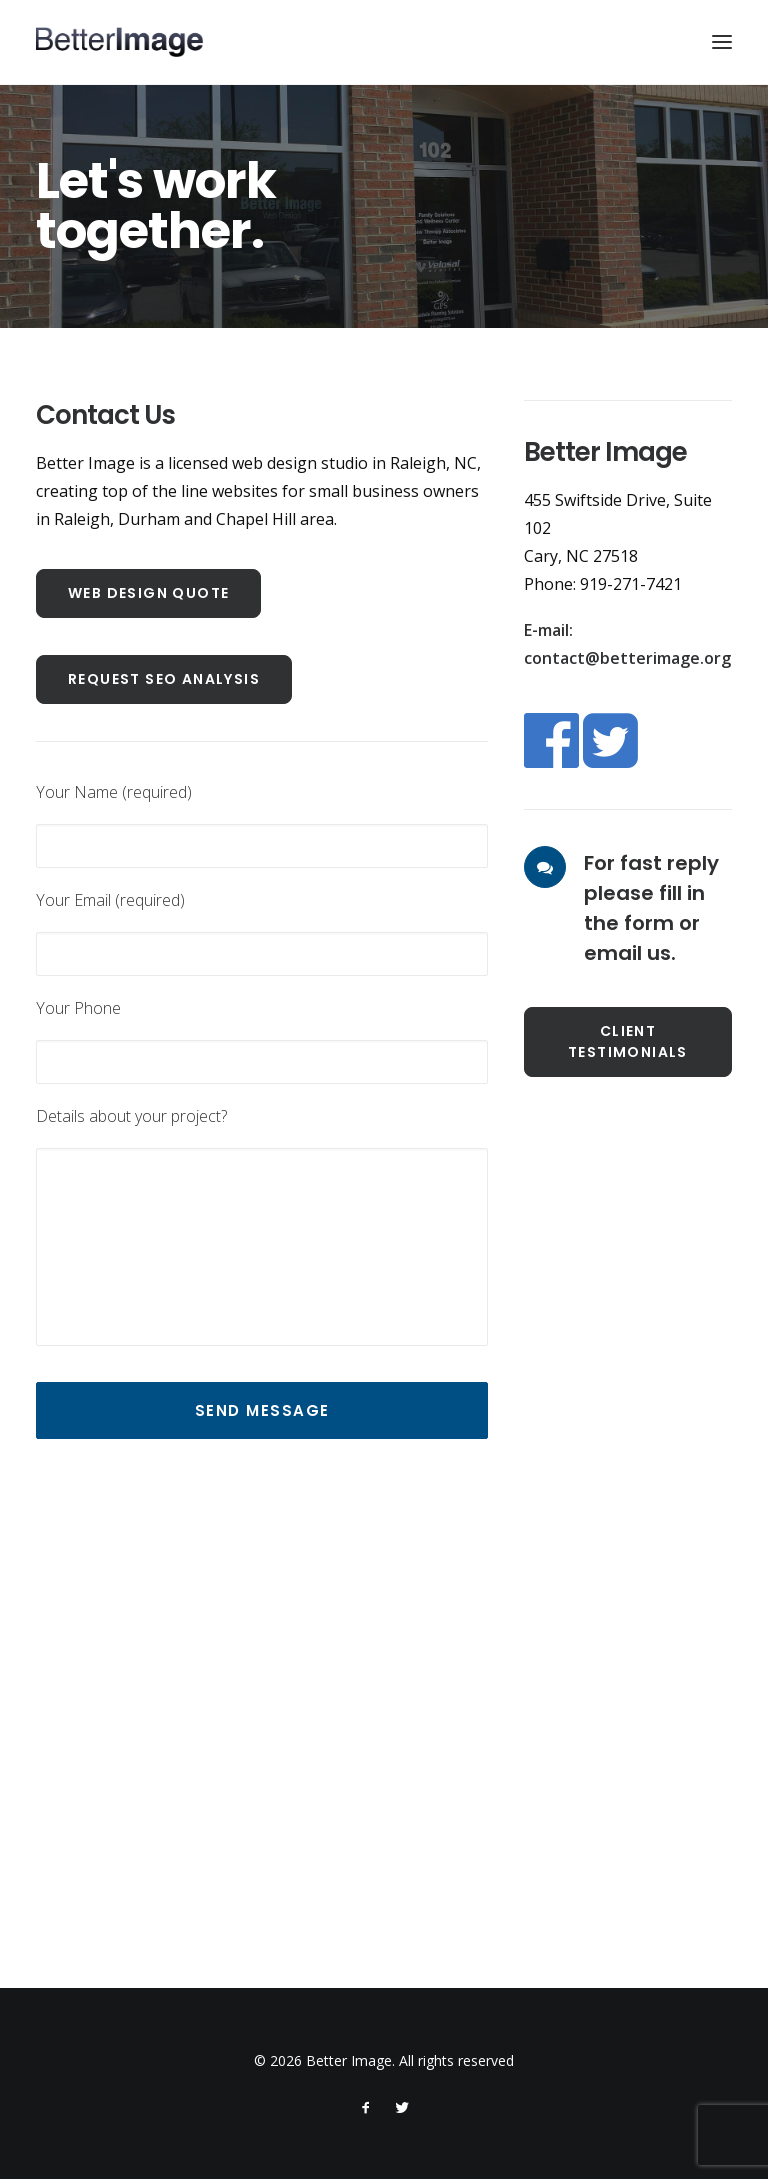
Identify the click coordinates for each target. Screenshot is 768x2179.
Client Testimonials (628, 1041)
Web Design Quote (148, 593)
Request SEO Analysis (164, 679)
